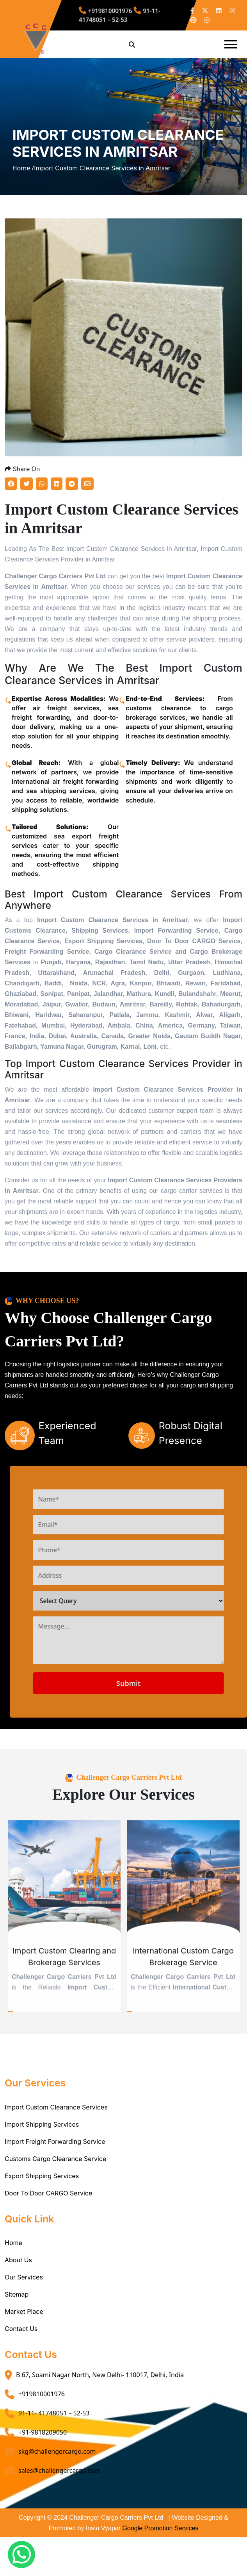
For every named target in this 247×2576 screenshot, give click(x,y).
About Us (18, 2260)
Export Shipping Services (42, 2176)
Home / (23, 168)
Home (13, 2243)
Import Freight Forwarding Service (55, 2141)
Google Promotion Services (161, 2528)
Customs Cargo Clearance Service (55, 2159)
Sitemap (16, 2294)
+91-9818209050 (42, 2432)
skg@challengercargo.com (57, 2451)
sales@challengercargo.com (59, 2470)
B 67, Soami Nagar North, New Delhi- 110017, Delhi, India (100, 2374)
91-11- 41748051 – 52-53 (53, 2413)
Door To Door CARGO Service (48, 2193)
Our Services (24, 2277)
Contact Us (21, 2329)
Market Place (24, 2311)
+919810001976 (41, 2394)
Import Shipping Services (42, 2124)
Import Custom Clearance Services (56, 2107)
